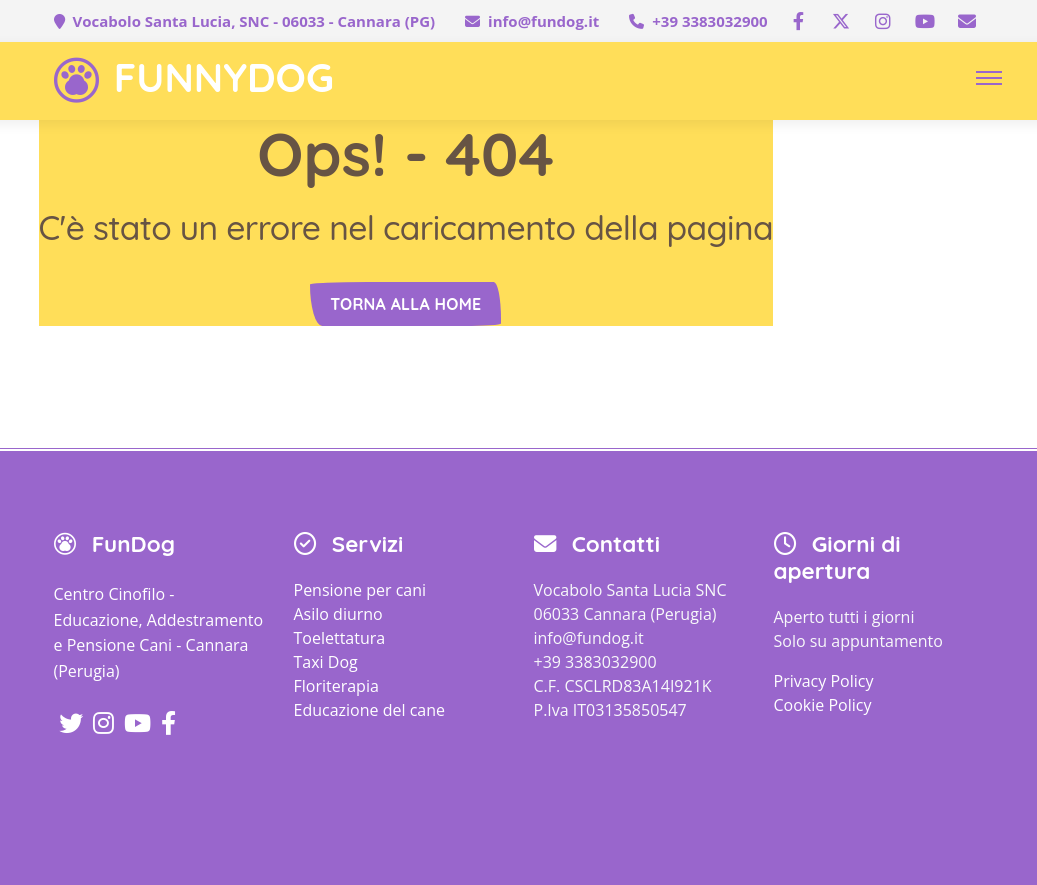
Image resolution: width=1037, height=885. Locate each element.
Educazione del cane (369, 710)
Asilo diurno (338, 614)
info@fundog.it (543, 21)
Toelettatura (340, 638)
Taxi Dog (326, 662)
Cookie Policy (823, 705)
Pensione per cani (360, 590)
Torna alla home (405, 304)
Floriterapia (336, 686)
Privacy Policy (824, 681)
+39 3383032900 (709, 21)
